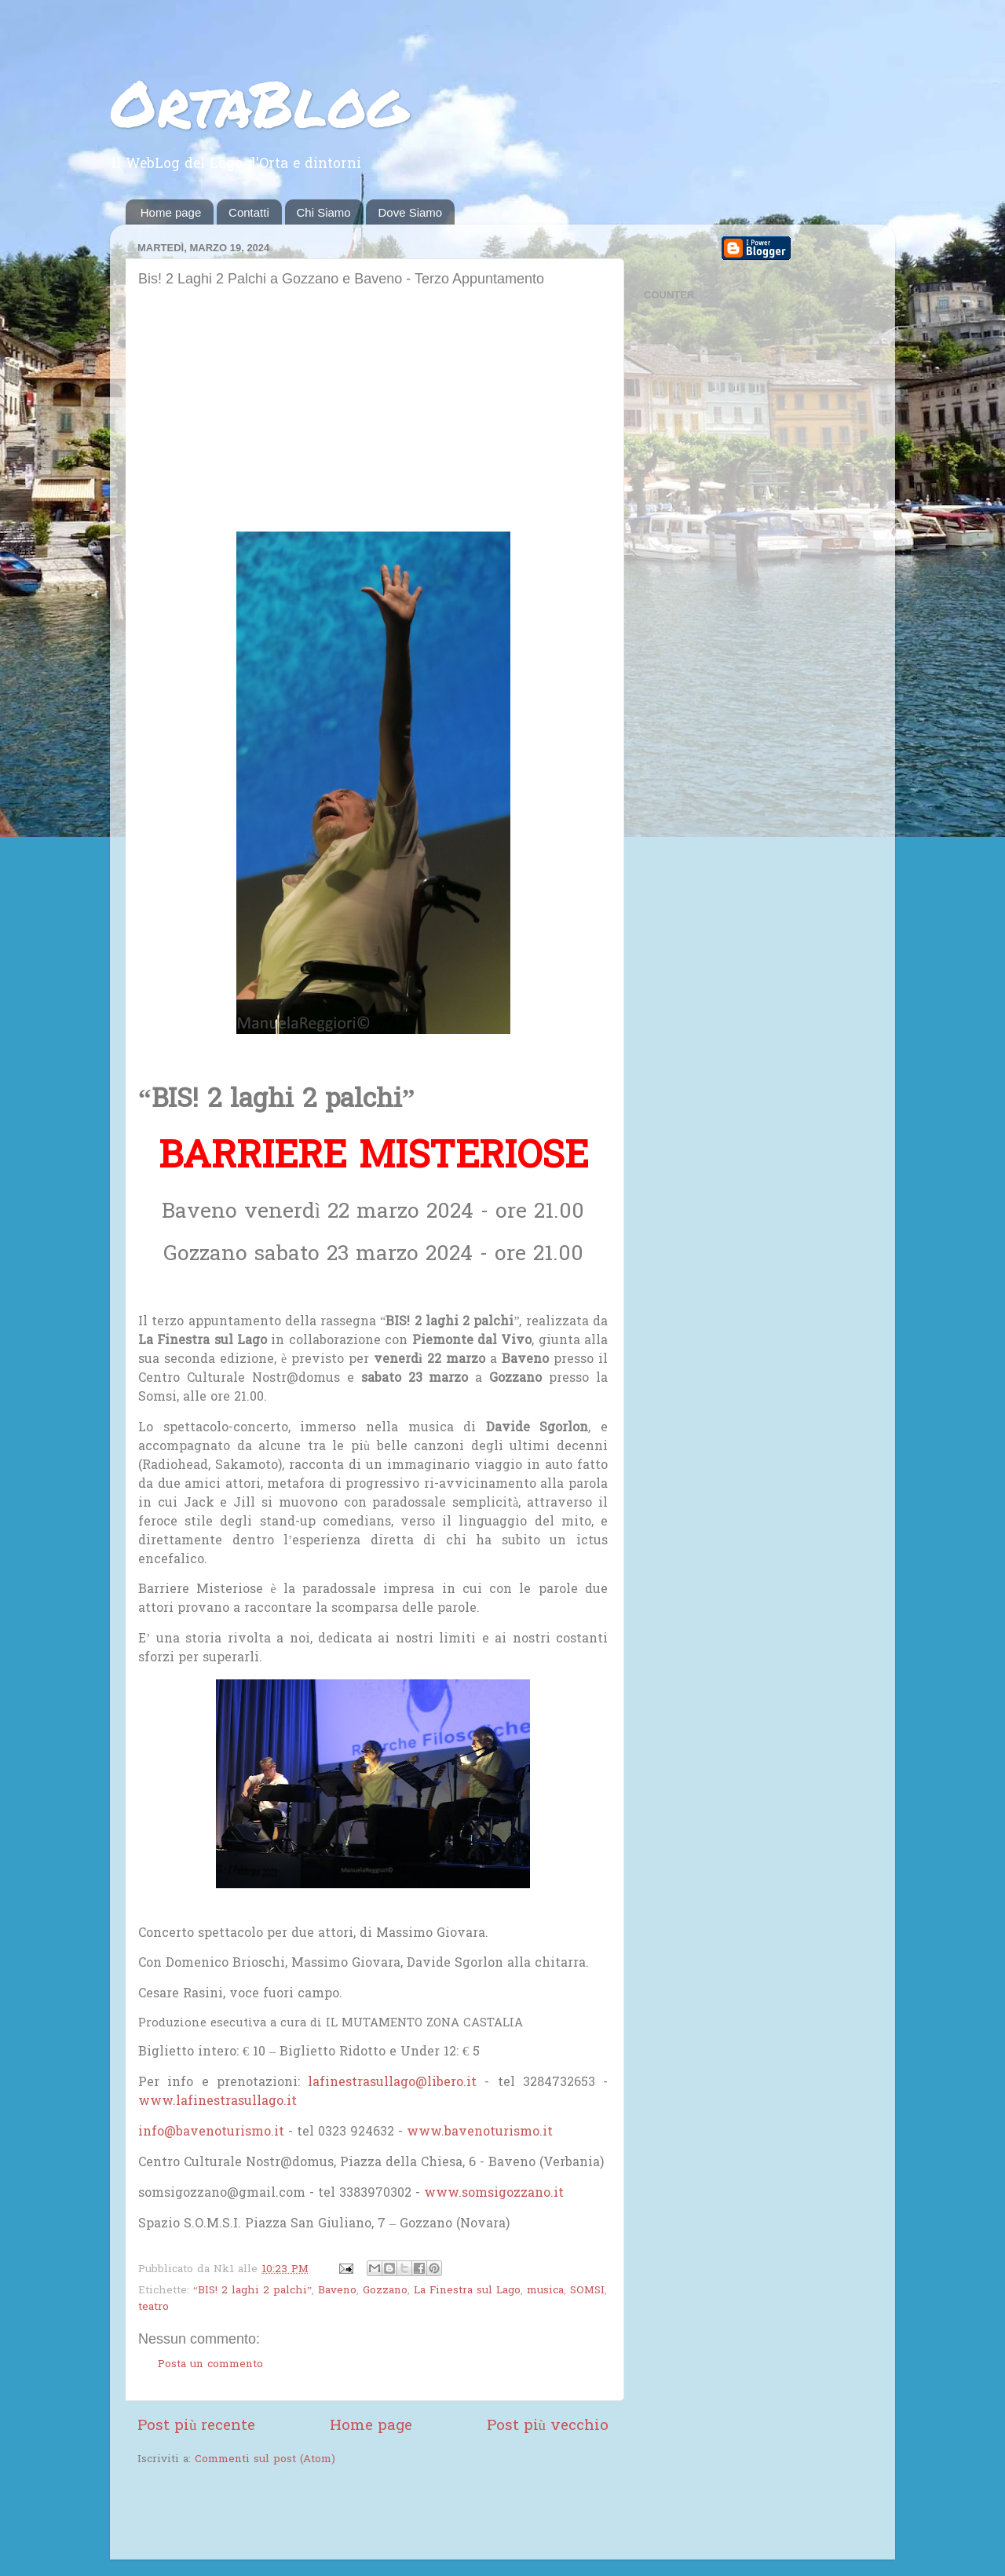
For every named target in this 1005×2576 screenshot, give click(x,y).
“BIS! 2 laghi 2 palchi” (252, 2291)
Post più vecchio (547, 2426)
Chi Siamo (324, 212)
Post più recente (196, 2426)
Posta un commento (210, 2365)
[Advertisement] (373, 414)
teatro (153, 2307)
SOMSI (587, 2291)
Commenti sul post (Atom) (265, 2460)
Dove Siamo (410, 212)
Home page (171, 212)
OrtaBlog (258, 102)
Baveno (337, 2291)
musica (545, 2291)
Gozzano (385, 2291)
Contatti (248, 212)
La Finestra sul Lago (467, 2291)
